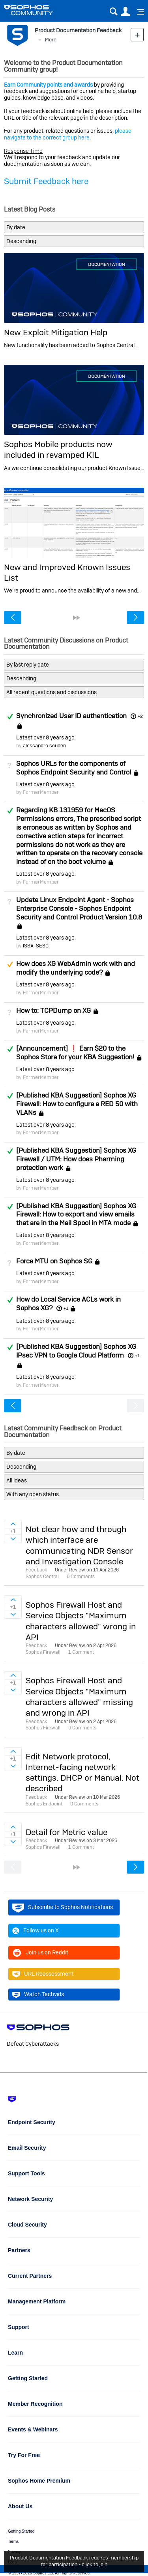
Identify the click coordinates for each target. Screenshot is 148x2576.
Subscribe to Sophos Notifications (62, 1907)
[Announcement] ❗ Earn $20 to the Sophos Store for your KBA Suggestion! (75, 1052)
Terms (13, 2541)
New (137, 34)
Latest (45, 737)
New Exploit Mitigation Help (55, 332)
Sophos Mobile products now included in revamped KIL (58, 449)
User (125, 12)
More (50, 39)
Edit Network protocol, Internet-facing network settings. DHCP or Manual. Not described (82, 1772)
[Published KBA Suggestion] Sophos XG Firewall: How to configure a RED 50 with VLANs (77, 1104)
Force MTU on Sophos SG (54, 1261)
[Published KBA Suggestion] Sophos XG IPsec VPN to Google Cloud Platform (76, 1351)
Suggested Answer (10, 964)
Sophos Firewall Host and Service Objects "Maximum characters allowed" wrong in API (81, 1620)
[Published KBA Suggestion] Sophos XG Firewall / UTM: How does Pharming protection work (76, 1159)
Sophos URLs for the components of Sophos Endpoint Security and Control (73, 767)
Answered (10, 716)
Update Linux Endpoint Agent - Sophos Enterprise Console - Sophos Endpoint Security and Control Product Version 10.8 (79, 908)
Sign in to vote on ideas (12, 1524)
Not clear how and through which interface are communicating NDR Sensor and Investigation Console (79, 1545)
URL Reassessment (42, 1974)
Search (113, 12)
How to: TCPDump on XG (53, 1010)
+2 (140, 716)
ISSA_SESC (36, 945)
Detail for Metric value (66, 1832)
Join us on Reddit (40, 1953)
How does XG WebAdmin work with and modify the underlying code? (75, 968)
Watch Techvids (38, 1994)
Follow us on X (35, 1930)
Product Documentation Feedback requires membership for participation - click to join (74, 2561)
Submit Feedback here (46, 181)
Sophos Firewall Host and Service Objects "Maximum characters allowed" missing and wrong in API (79, 1696)
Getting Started (21, 2531)
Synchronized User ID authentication (71, 715)
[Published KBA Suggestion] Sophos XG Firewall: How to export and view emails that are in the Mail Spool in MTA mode (76, 1215)
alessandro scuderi (44, 745)
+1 (66, 1308)
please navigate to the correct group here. (67, 134)
